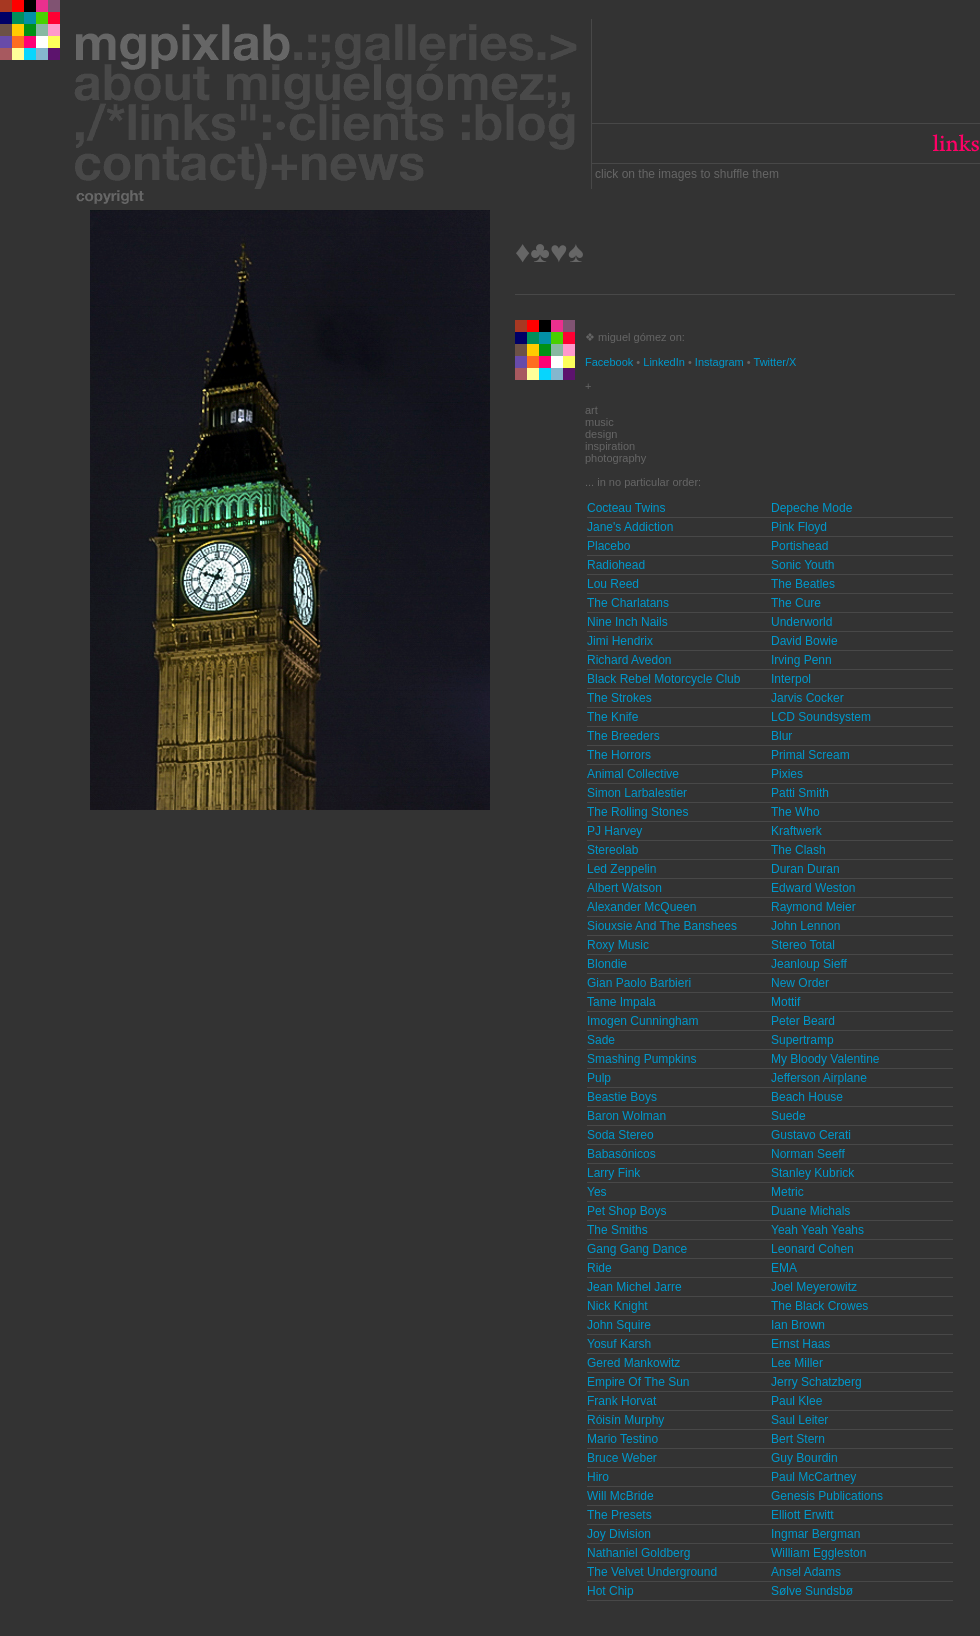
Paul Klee (796, 1401)
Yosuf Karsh (619, 1344)
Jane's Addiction (630, 527)
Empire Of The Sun (638, 1382)
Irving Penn (801, 660)
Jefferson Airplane (819, 1078)
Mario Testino (622, 1439)
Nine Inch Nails (627, 622)
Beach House (807, 1097)
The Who (795, 812)
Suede (788, 1116)
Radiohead (616, 565)
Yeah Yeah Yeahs (817, 1230)
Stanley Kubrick (812, 1173)
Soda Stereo (620, 1135)
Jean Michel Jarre (634, 1287)
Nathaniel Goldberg (638, 1553)
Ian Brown (798, 1325)
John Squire (619, 1325)
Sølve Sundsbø (812, 1591)
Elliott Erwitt (802, 1515)
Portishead (799, 546)
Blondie (607, 964)
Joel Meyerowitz (814, 1287)
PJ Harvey (614, 831)
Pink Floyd (799, 527)
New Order (800, 983)
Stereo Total (803, 945)
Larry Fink (613, 1173)
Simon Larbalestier (637, 793)
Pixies (787, 774)
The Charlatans (628, 603)
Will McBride (620, 1496)
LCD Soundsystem (821, 717)
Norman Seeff (808, 1154)
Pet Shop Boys (626, 1211)
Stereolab (612, 850)
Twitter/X (775, 362)
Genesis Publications (827, 1496)
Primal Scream (810, 755)
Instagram (719, 362)
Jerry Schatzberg (816, 1382)
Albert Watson (624, 888)
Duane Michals (810, 1211)
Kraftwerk (796, 831)
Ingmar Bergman (815, 1534)
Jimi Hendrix (620, 641)
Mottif (785, 1002)
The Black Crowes (819, 1306)
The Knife (612, 717)
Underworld (801, 622)
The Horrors (619, 755)
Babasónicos (621, 1154)
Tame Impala (621, 1002)
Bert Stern (798, 1439)
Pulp (599, 1078)
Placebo (608, 546)
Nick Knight (617, 1306)
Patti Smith (800, 793)
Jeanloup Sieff (809, 964)
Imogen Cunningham (642, 1021)
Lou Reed (613, 584)
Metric (787, 1192)
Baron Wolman (626, 1116)
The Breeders (623, 736)
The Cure (796, 603)
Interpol (791, 679)
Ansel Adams (806, 1572)
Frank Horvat (621, 1401)
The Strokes (619, 698)
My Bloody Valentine (825, 1059)
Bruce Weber (622, 1458)
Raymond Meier (813, 907)
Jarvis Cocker (807, 698)
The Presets (619, 1515)
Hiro (598, 1477)
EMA (784, 1268)
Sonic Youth (802, 565)
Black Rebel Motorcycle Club (663, 679)
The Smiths (617, 1230)
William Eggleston (818, 1553)
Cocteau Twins (626, 508)
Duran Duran (805, 869)
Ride (599, 1268)
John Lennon (805, 926)
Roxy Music (618, 945)
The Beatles (803, 584)
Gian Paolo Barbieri (639, 983)
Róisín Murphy (625, 1420)
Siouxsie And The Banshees (662, 926)
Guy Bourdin (804, 1458)
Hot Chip (610, 1591)
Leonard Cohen (812, 1249)
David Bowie (804, 641)
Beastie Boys (622, 1097)
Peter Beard (803, 1021)
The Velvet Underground (652, 1572)
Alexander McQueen (641, 907)
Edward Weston (813, 888)
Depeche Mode (811, 508)
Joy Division (619, 1534)
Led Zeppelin (621, 869)
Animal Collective (633, 774)
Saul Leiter (799, 1420)
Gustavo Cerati (811, 1135)
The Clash (798, 850)
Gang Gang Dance (637, 1249)
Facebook (609, 362)
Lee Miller (797, 1363)
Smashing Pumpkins (641, 1059)
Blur (781, 736)
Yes (597, 1192)
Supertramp (802, 1040)
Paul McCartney (813, 1477)
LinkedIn (664, 362)
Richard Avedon (629, 660)
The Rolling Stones (637, 812)
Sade (601, 1040)
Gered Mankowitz (633, 1363)
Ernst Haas (800, 1344)
